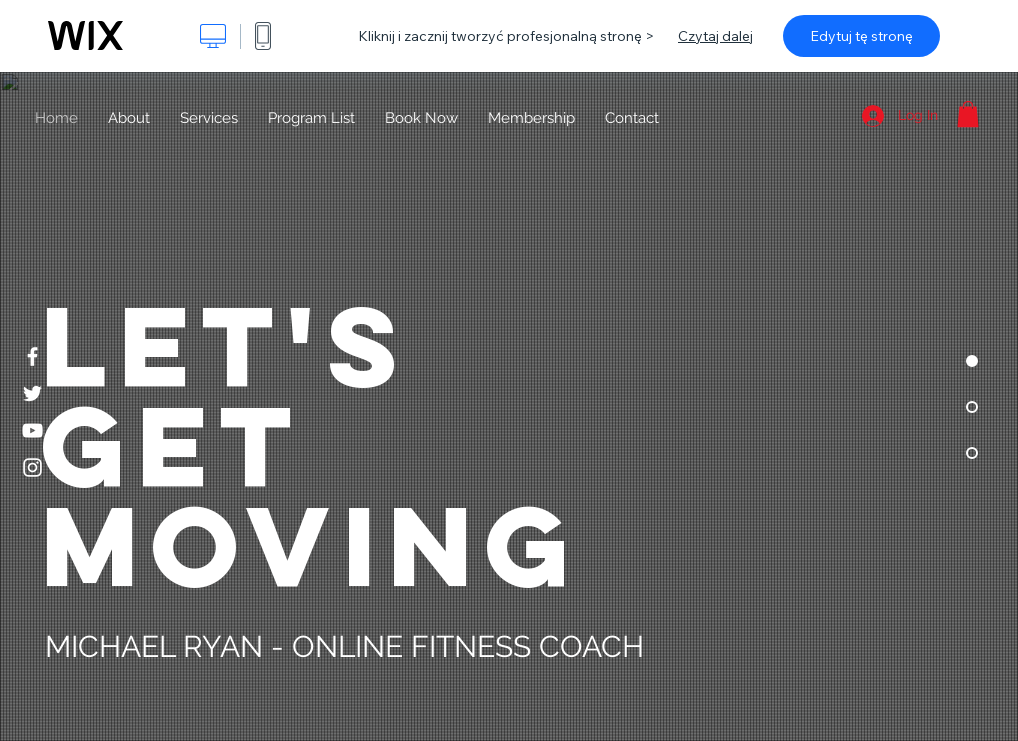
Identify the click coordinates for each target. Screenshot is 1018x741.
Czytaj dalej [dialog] (715, 36)
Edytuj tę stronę (861, 36)
